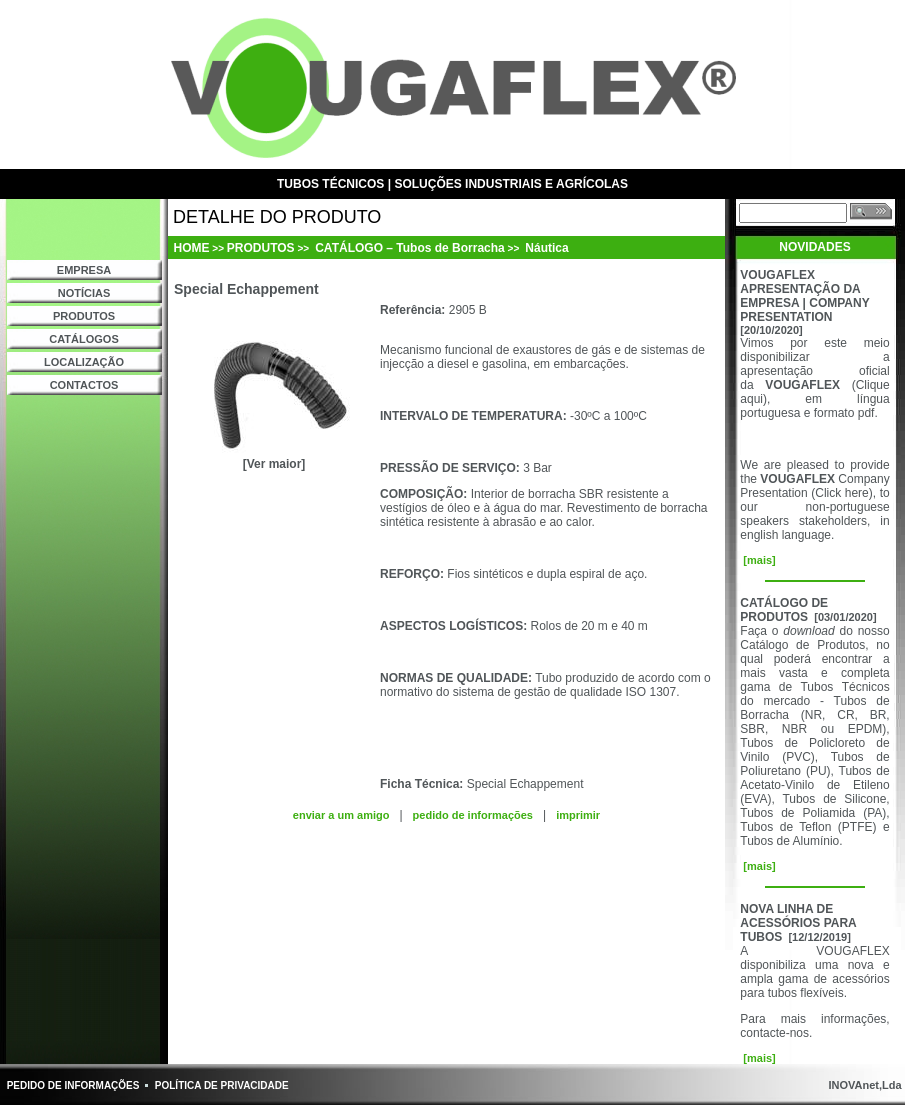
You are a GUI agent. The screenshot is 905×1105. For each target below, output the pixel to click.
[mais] (757, 560)
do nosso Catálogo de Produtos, (814, 638)
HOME (192, 248)
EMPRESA (84, 270)
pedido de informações (473, 815)
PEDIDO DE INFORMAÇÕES (73, 1085)
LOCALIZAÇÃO (84, 362)
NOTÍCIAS (84, 293)
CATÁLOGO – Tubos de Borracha (408, 248)
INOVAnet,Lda (863, 1085)
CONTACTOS (84, 385)
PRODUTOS (84, 316)
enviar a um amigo (341, 815)
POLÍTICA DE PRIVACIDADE (222, 1085)
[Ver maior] (274, 464)
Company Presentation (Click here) (814, 486)
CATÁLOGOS (83, 339)
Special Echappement (525, 784)
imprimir (578, 815)
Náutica (545, 248)
